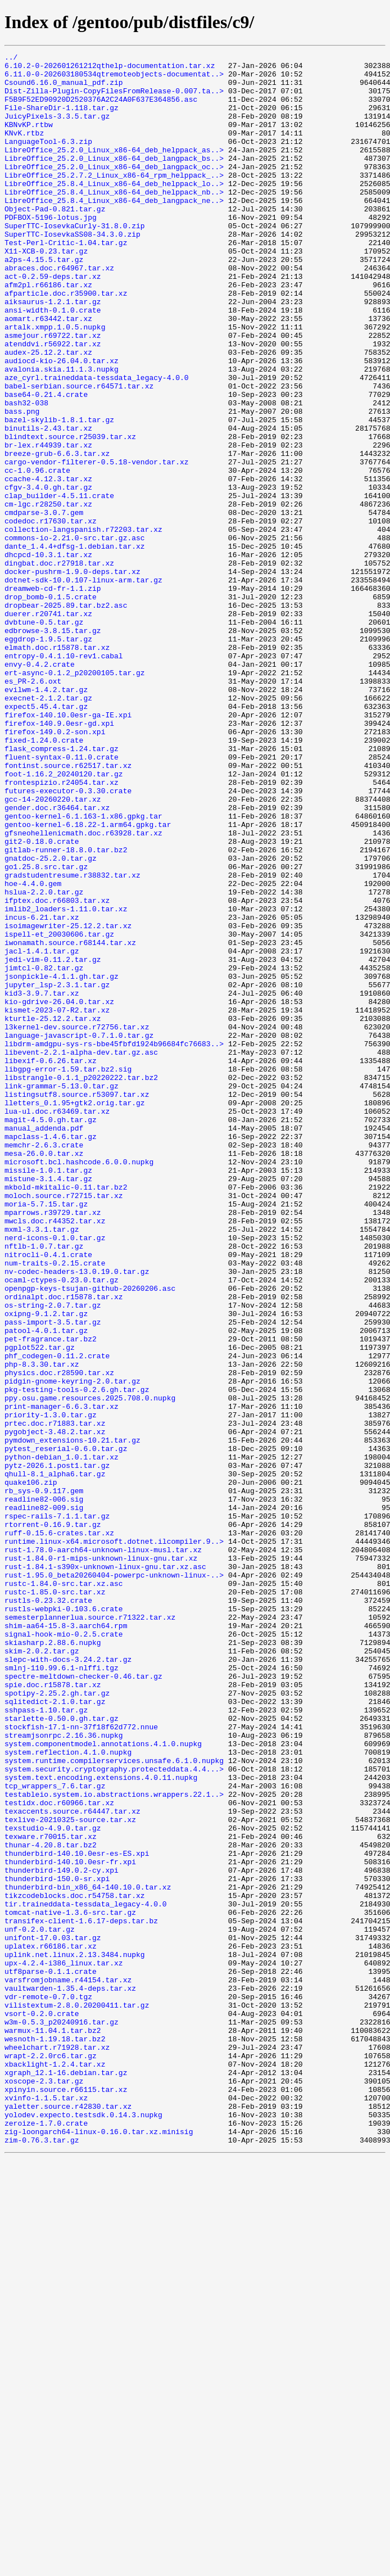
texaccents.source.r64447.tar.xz (72, 2163)
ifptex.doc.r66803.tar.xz (57, 1070)
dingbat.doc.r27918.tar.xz (59, 666)
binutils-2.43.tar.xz (48, 504)
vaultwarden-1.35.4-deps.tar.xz (70, 2376)
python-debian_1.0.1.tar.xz (61, 1738)
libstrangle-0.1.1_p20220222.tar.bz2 (81, 1283)
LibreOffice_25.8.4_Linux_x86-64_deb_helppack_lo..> (114, 210)
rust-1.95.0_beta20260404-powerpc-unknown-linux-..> (114, 1880)
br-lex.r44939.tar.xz (48, 524)
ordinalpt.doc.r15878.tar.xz (63, 1546)
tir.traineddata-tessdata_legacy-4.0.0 (85, 2275)
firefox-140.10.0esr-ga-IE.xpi (67, 848)
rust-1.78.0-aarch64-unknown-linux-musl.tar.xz (103, 1850)
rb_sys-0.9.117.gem (43, 1779)
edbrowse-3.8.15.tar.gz (52, 747)
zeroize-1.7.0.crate (46, 2538)
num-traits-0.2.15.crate (54, 1506)
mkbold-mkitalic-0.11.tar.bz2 (65, 1414)
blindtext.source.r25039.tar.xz (70, 514)
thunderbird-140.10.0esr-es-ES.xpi (76, 2214)
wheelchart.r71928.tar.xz (57, 2447)
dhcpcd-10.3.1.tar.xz (48, 655)
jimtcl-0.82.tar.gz (43, 1151)
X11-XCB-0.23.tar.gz (46, 291)
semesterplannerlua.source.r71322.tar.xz (89, 1931)
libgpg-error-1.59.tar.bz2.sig (67, 1273)
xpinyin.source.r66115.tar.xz (65, 2497)
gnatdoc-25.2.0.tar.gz (50, 1020)
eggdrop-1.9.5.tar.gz (48, 757)
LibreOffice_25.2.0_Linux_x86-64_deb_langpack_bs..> (114, 180)
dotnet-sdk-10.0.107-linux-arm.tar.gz (83, 686)
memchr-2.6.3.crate (43, 1364)
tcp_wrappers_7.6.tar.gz (54, 2133)
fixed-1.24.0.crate (43, 878)
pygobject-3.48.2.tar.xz (54, 1708)
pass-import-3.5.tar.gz (52, 1576)
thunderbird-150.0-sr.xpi (57, 2244)
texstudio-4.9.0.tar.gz (52, 2184)
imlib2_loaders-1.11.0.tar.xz (65, 1080)
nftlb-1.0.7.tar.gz (43, 1485)
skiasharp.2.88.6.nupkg (52, 1961)
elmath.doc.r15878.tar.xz (57, 767)
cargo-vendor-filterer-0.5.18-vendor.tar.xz (96, 544)
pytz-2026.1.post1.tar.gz (57, 1748)
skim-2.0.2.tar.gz (41, 1971)
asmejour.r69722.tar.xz (52, 392)
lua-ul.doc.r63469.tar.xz (57, 1323)
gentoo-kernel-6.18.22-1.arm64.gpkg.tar (87, 979)
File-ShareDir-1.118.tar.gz (61, 119)
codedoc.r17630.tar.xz (50, 615)
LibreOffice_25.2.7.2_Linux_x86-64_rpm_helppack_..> (114, 200)
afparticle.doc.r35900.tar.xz (65, 342)
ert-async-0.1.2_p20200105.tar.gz (74, 797)
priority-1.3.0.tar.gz (50, 1688)
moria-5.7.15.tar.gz (46, 1435)
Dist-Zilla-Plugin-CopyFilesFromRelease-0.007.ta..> (114, 99)
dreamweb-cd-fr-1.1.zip (52, 696)
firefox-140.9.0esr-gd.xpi (59, 858)
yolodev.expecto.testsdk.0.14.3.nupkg (83, 2528)
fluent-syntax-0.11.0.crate (61, 898)
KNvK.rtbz (24, 149)
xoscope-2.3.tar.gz (43, 2487)
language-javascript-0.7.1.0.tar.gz (78, 1232)
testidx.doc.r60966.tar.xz (59, 2153)
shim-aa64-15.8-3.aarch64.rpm (65, 1941)
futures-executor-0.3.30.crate (67, 939)
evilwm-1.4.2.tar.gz (46, 817)
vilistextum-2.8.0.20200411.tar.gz (76, 2396)
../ (10, 58)
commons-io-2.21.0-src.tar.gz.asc (74, 635)
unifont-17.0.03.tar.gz (52, 2315)
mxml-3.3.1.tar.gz (41, 1465)
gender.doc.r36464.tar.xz (57, 959)
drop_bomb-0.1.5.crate (50, 706)
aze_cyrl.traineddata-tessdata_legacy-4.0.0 (96, 443)
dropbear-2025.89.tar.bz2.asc (65, 716)
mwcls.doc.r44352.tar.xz (54, 1455)
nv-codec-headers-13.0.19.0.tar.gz (76, 1516)
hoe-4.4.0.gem (32, 1050)
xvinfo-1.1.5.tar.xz (46, 2507)
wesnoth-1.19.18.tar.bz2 (54, 2437)
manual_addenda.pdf (43, 1344)
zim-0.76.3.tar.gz (41, 2558)
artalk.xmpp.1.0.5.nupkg (54, 382)
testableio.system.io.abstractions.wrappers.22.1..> (114, 2143)
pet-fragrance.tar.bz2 (50, 1597)
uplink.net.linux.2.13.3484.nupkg (74, 2335)
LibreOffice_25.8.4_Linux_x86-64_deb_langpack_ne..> (114, 230)
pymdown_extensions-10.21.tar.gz (72, 1718)
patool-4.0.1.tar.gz (46, 1586)
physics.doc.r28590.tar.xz (59, 1637)
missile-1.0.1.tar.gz (48, 1394)
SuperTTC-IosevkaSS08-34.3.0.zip (72, 271)
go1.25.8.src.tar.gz (46, 1030)
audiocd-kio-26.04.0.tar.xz (61, 423)
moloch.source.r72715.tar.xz (63, 1425)
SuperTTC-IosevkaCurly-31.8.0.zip (74, 261)
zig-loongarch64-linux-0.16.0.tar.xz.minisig (98, 2548)
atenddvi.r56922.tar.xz (52, 402)
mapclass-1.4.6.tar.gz (50, 1354)
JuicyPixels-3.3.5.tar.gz (57, 129)
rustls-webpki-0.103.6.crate (63, 1920)
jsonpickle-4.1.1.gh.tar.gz (61, 1161)
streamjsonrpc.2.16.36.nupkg (63, 2072)
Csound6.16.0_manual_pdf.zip (63, 89)
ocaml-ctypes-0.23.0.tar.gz (61, 1526)
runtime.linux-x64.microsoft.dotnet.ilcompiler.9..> (114, 1839)
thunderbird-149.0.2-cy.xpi (61, 2234)
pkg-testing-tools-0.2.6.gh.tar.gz (76, 1657)
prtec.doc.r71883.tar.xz (54, 1698)
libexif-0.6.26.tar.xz (50, 1263)
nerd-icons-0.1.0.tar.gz (54, 1475)
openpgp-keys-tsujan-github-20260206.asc (89, 1536)
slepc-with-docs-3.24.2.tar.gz (67, 1981)
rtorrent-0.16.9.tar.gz (52, 1819)
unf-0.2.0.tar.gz (39, 2305)
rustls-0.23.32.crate (48, 1910)
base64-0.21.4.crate (46, 463)
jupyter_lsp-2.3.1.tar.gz (57, 1172)
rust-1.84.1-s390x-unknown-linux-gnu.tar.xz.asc (105, 1870)
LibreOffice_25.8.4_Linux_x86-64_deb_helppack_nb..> (114, 220)
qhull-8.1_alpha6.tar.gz (54, 1759)
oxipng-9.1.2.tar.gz (46, 1566)
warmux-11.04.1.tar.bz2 (52, 2426)
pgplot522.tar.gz (39, 1607)
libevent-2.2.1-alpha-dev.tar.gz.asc (81, 1253)
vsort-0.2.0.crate (41, 2406)
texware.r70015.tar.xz (50, 2194)
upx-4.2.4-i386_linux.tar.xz (63, 2345)
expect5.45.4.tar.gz (46, 838)
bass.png (21, 483)
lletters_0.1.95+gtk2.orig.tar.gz (74, 1313)
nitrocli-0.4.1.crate (48, 1495)
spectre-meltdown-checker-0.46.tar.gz (83, 2001)
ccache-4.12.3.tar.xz (48, 564)
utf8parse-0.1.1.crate (50, 2356)
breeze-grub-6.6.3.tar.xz (57, 534)
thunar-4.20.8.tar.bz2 (50, 2204)
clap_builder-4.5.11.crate (59, 585)
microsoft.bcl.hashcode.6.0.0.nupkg (78, 1384)
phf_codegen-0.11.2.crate (57, 1617)
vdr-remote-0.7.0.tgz (48, 2386)
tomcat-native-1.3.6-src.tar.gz (70, 2285)
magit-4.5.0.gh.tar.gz (50, 1333)
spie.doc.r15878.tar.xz (52, 2011)
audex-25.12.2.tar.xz (48, 413)
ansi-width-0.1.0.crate (52, 362)
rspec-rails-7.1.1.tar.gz (57, 1809)
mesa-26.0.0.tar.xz (43, 1374)
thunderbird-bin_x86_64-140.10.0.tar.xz (87, 2254)
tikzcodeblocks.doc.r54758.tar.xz (74, 2264)
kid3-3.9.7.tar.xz (41, 1182)
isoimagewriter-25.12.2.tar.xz (67, 1101)
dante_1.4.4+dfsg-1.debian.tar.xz (74, 645)
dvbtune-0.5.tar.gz (43, 736)
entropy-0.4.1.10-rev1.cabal (63, 777)
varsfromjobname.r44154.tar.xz (67, 2366)
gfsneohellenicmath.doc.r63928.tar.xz (83, 989)
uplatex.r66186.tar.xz (50, 2325)
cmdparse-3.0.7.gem (43, 605)
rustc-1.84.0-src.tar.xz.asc (63, 1890)
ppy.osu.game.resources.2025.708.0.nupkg (89, 1667)
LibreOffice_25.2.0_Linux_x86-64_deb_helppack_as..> (114, 170)
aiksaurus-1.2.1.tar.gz (52, 352)
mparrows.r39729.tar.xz (52, 1445)
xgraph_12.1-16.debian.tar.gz (65, 2477)
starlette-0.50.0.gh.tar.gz (61, 2052)
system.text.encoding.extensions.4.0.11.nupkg (100, 2123)
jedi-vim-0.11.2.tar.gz (52, 1141)
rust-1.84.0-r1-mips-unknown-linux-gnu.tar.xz (100, 1860)
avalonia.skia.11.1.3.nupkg (61, 433)
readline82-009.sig (43, 1799)
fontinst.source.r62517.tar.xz (67, 908)
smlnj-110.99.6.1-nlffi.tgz (61, 1991)
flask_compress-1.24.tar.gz (61, 888)
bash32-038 (26, 473)
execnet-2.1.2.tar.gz (48, 827)
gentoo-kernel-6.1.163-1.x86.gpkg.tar (83, 969)
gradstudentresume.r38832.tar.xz (72, 1040)
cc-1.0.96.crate (37, 554)
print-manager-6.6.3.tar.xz (61, 1678)
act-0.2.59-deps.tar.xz (52, 322)
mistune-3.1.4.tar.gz (48, 1404)
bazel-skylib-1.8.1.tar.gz (59, 494)
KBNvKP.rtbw (28, 139)
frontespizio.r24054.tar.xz (61, 929)
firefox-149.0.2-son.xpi (54, 868)
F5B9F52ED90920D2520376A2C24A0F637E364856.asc (100, 109)
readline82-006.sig (43, 1789)
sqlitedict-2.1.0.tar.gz (54, 2032)
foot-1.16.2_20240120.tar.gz (63, 919)
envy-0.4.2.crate (39, 787)
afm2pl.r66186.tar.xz (48, 332)
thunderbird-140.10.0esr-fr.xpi (70, 2224)
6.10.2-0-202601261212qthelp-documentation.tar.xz (109, 69)
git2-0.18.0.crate (41, 1000)
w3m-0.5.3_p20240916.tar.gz (61, 2416)
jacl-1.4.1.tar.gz (41, 1131)
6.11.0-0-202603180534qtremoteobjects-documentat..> (114, 79)
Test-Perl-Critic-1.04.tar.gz (65, 281)
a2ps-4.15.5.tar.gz (43, 301)
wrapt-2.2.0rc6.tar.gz (50, 2457)
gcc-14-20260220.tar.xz (52, 949)
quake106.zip (30, 1769)
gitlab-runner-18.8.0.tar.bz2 (65, 1010)
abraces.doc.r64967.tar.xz (59, 311)
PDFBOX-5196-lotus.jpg (50, 251)
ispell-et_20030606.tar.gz (59, 1111)
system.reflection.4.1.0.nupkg (67, 2092)
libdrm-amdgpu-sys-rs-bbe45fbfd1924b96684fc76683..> (114, 1242)
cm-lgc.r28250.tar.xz (48, 595)
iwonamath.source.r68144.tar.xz (70, 1121)
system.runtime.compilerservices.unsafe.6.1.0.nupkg (114, 2103)
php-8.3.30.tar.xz (41, 1627)
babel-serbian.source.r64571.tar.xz (78, 453)
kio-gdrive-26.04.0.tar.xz (59, 1192)
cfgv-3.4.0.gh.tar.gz (48, 575)
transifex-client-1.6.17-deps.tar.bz (81, 2295)
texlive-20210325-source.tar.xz (70, 2173)
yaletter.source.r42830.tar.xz (67, 2517)
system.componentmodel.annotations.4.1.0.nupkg (103, 2082)
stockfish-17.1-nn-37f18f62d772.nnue (81, 2062)
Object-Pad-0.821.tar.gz (54, 241)
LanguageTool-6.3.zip (48, 160)
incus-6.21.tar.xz (41, 1091)
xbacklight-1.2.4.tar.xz (54, 2467)
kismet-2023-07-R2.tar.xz (57, 1202)
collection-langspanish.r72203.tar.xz (83, 625)
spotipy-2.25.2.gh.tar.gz (57, 2022)
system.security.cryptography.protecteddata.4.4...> (114, 2113)
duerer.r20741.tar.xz (48, 726)
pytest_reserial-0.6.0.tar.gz (65, 1728)
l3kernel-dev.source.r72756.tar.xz (76, 1222)
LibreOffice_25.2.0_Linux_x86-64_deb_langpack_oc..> (114, 190)
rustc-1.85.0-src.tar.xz (54, 1900)
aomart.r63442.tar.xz (48, 372)
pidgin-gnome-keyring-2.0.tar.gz (72, 1647)
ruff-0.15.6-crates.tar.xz (59, 1829)
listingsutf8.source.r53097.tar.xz (76, 1303)
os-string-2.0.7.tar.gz (52, 1556)
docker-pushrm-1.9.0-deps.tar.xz (72, 676)
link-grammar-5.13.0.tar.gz (61, 1293)
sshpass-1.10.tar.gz (46, 2042)
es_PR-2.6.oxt (32, 807)
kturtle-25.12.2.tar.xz (52, 1212)
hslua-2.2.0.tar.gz (43, 1060)
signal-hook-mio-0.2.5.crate (63, 1951)
